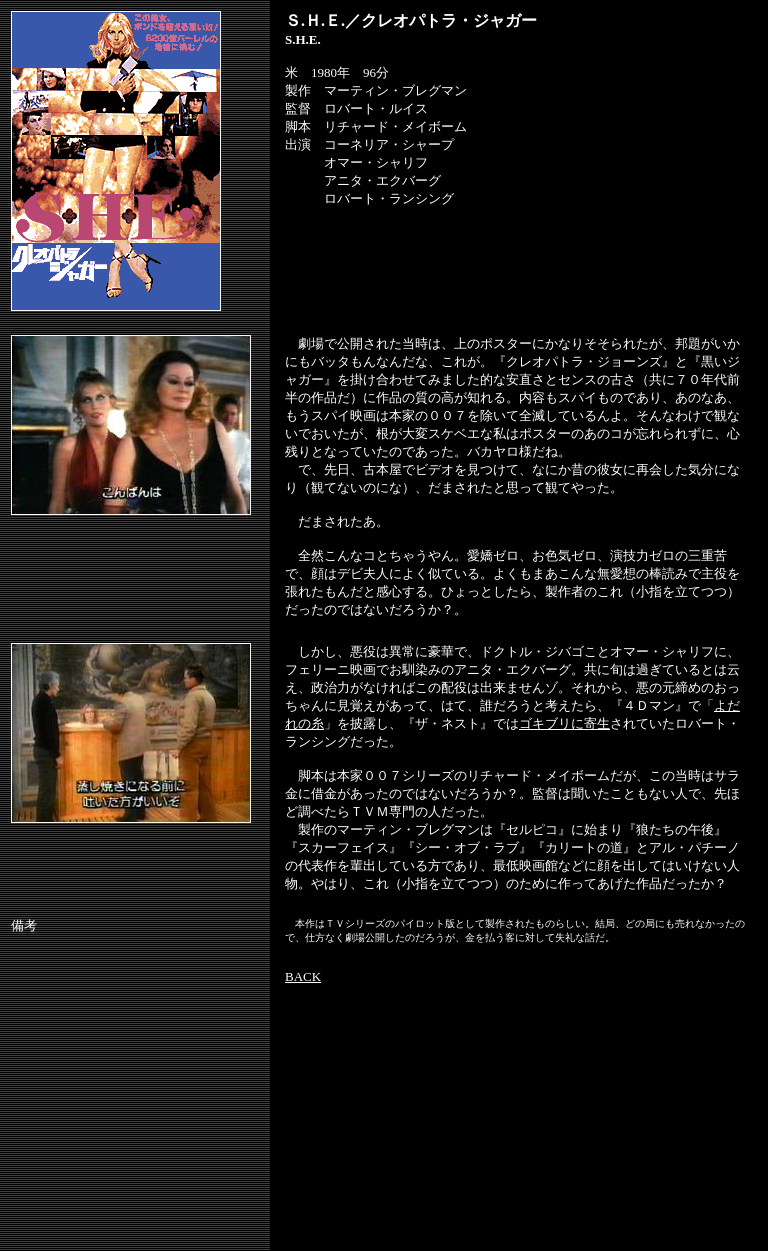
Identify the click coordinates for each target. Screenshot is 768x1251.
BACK (303, 976)
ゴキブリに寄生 (564, 723)
